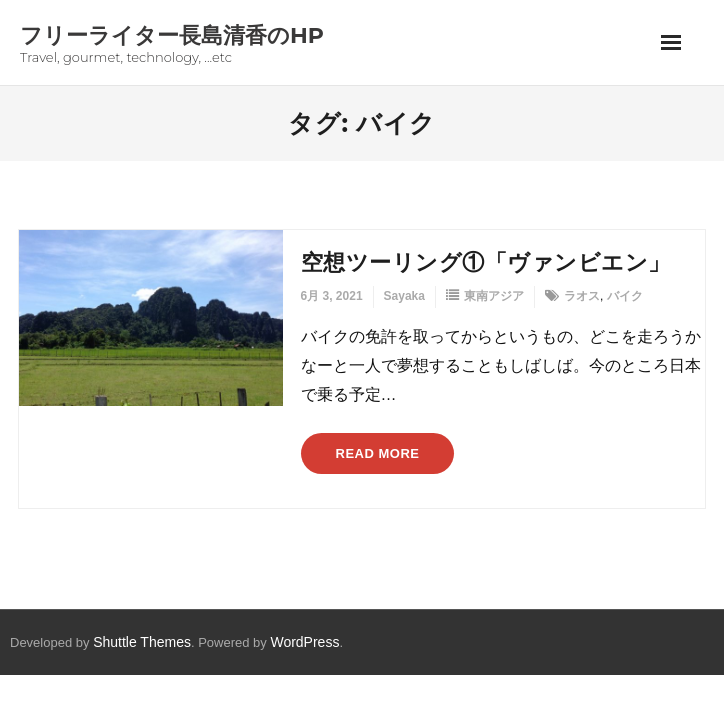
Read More (378, 453)
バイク (625, 296)
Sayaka (404, 296)
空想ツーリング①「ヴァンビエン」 (486, 262)
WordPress (304, 642)
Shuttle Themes (142, 642)
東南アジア (494, 296)
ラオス (582, 296)
